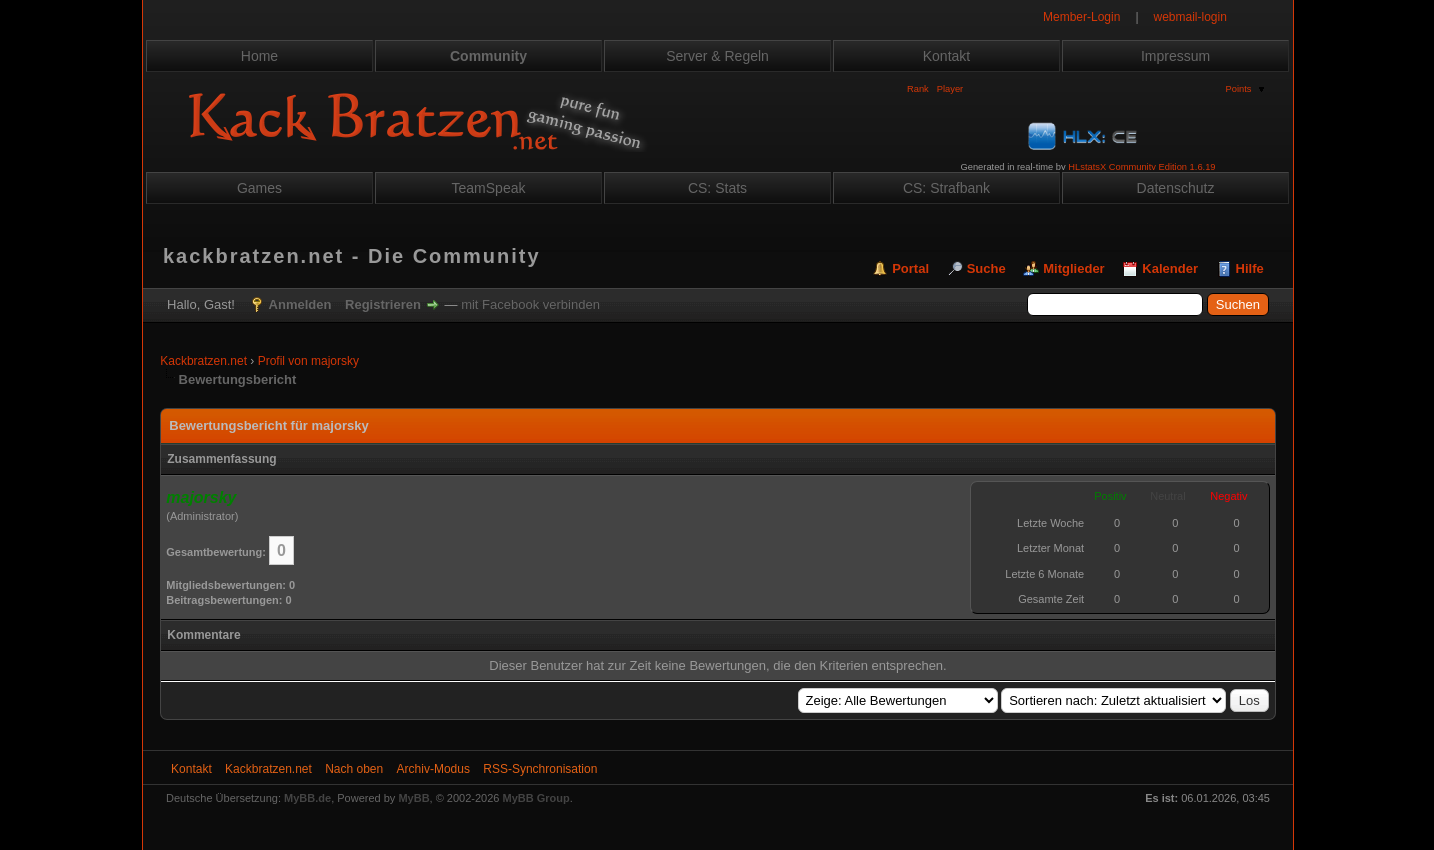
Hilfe (1250, 268)
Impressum (1175, 56)
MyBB (413, 798)
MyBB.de (307, 798)
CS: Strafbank (946, 188)
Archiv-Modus (433, 769)
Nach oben (354, 769)
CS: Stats (717, 188)
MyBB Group (536, 798)
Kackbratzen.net (203, 361)
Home (259, 56)
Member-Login (1081, 17)
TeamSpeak (489, 188)
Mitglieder (1073, 268)
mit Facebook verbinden (530, 304)
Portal (910, 268)
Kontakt (946, 56)
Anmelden (300, 304)
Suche (986, 268)
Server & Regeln (717, 56)
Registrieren (383, 304)
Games (259, 188)
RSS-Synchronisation (540, 769)
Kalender (1170, 268)
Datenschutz (1176, 188)
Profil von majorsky (308, 361)
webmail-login (1190, 17)
